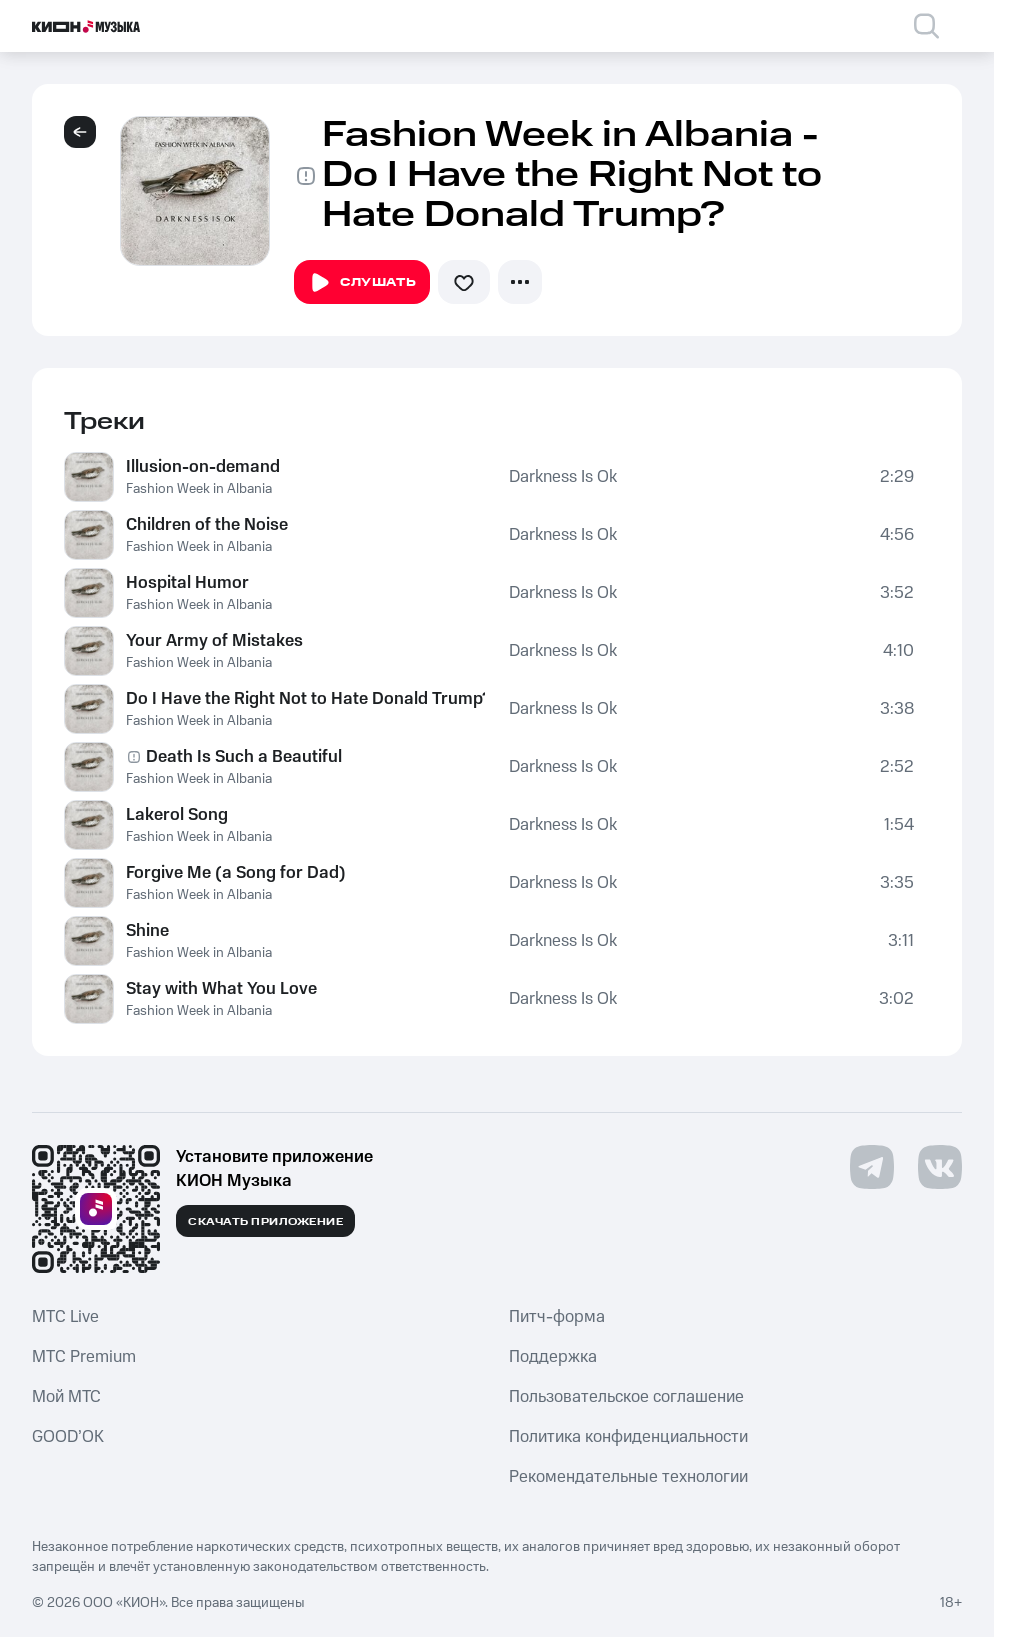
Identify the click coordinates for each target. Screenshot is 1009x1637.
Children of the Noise (207, 525)
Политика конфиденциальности (628, 1437)
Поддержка (553, 1357)
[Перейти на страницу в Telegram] (872, 1167)
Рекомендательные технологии (628, 1477)
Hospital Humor (187, 583)
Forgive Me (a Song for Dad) (236, 873)
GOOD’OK (68, 1437)
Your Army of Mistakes (214, 641)
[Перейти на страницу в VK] (940, 1167)
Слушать (362, 283)
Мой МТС (66, 1397)
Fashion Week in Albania (199, 489)
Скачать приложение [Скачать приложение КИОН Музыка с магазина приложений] (265, 1222)
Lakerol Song (177, 815)
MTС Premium (84, 1357)
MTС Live (65, 1317)
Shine (147, 931)
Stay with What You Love (221, 989)
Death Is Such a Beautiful (244, 757)
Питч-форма (557, 1317)
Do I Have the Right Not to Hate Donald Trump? (305, 699)
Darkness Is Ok (563, 477)
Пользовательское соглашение (626, 1397)
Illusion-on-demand (203, 467)
